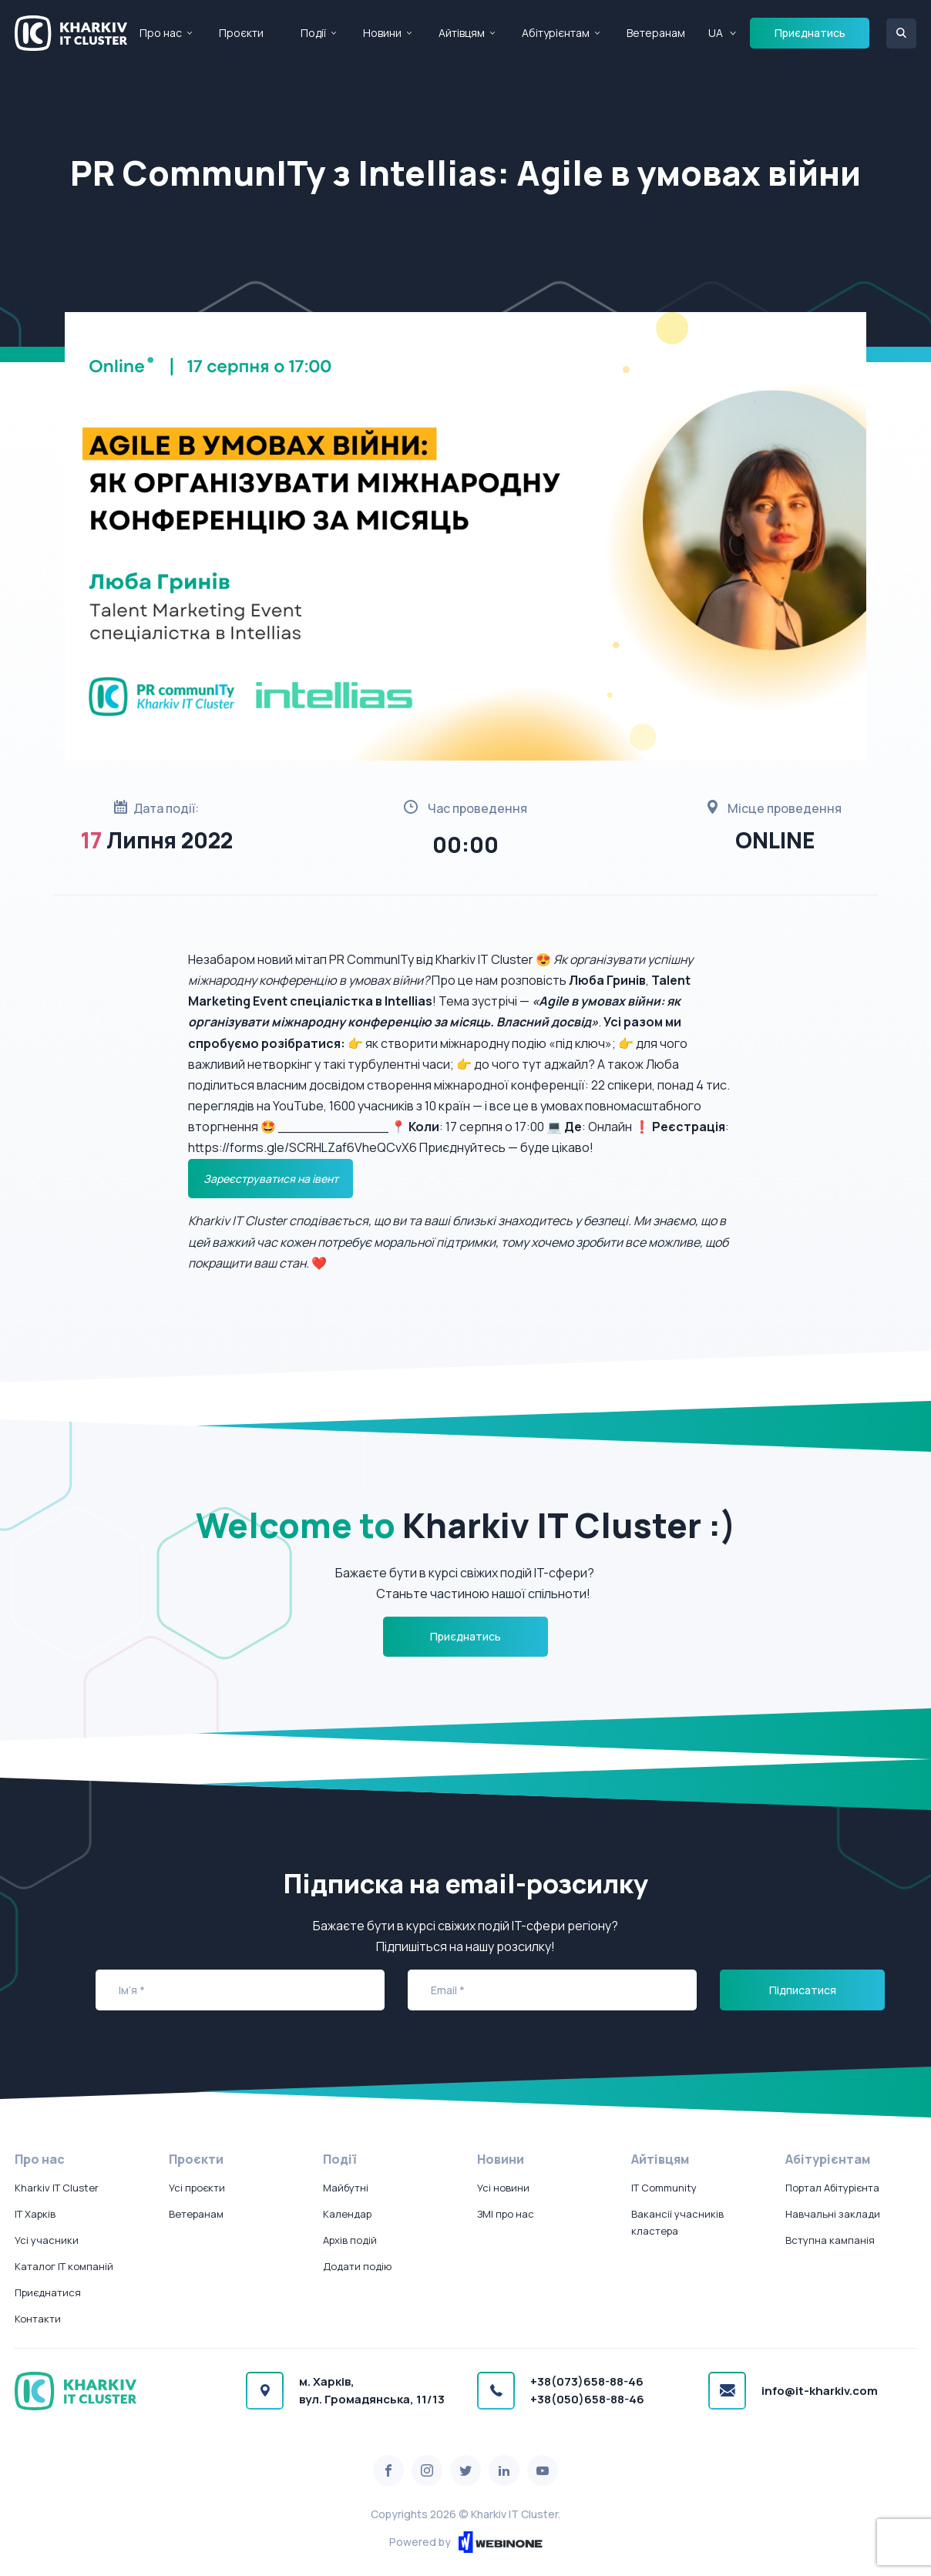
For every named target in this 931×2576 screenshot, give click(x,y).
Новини (382, 32)
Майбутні (345, 2188)
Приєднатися (48, 2292)
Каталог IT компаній (64, 2266)
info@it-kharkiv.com (819, 2391)
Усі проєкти (197, 2188)
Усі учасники (47, 2240)
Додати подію (357, 2266)
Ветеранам (656, 32)
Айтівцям (462, 32)
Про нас (160, 32)
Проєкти (241, 32)
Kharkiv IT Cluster (57, 2188)
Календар (347, 2214)
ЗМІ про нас (505, 2214)
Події (313, 32)
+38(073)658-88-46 (587, 2381)
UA (715, 32)
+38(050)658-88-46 (587, 2399)
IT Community (664, 2188)
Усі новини (503, 2188)
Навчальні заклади (832, 2214)
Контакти (38, 2319)
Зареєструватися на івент (270, 1178)
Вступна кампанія (830, 2240)
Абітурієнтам (556, 32)
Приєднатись (810, 32)
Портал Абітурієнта (832, 2188)
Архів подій (350, 2240)
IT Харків (35, 2214)
